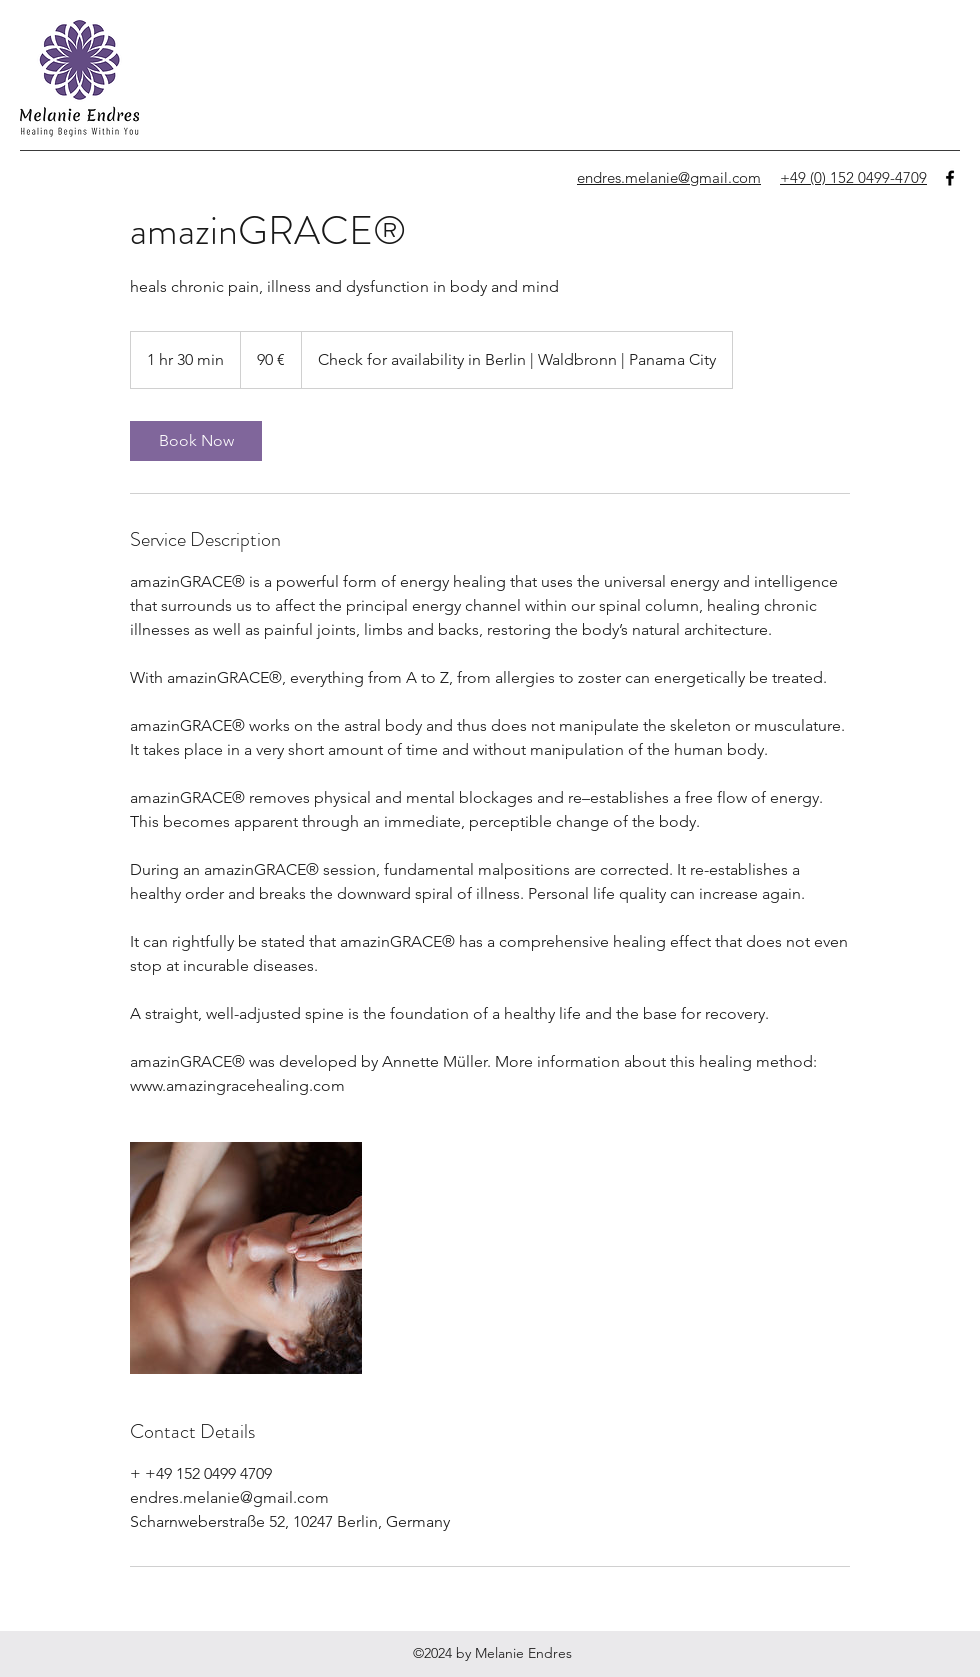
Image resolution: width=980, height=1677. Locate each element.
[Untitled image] (246, 1258)
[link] (196, 441)
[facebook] (950, 178)
